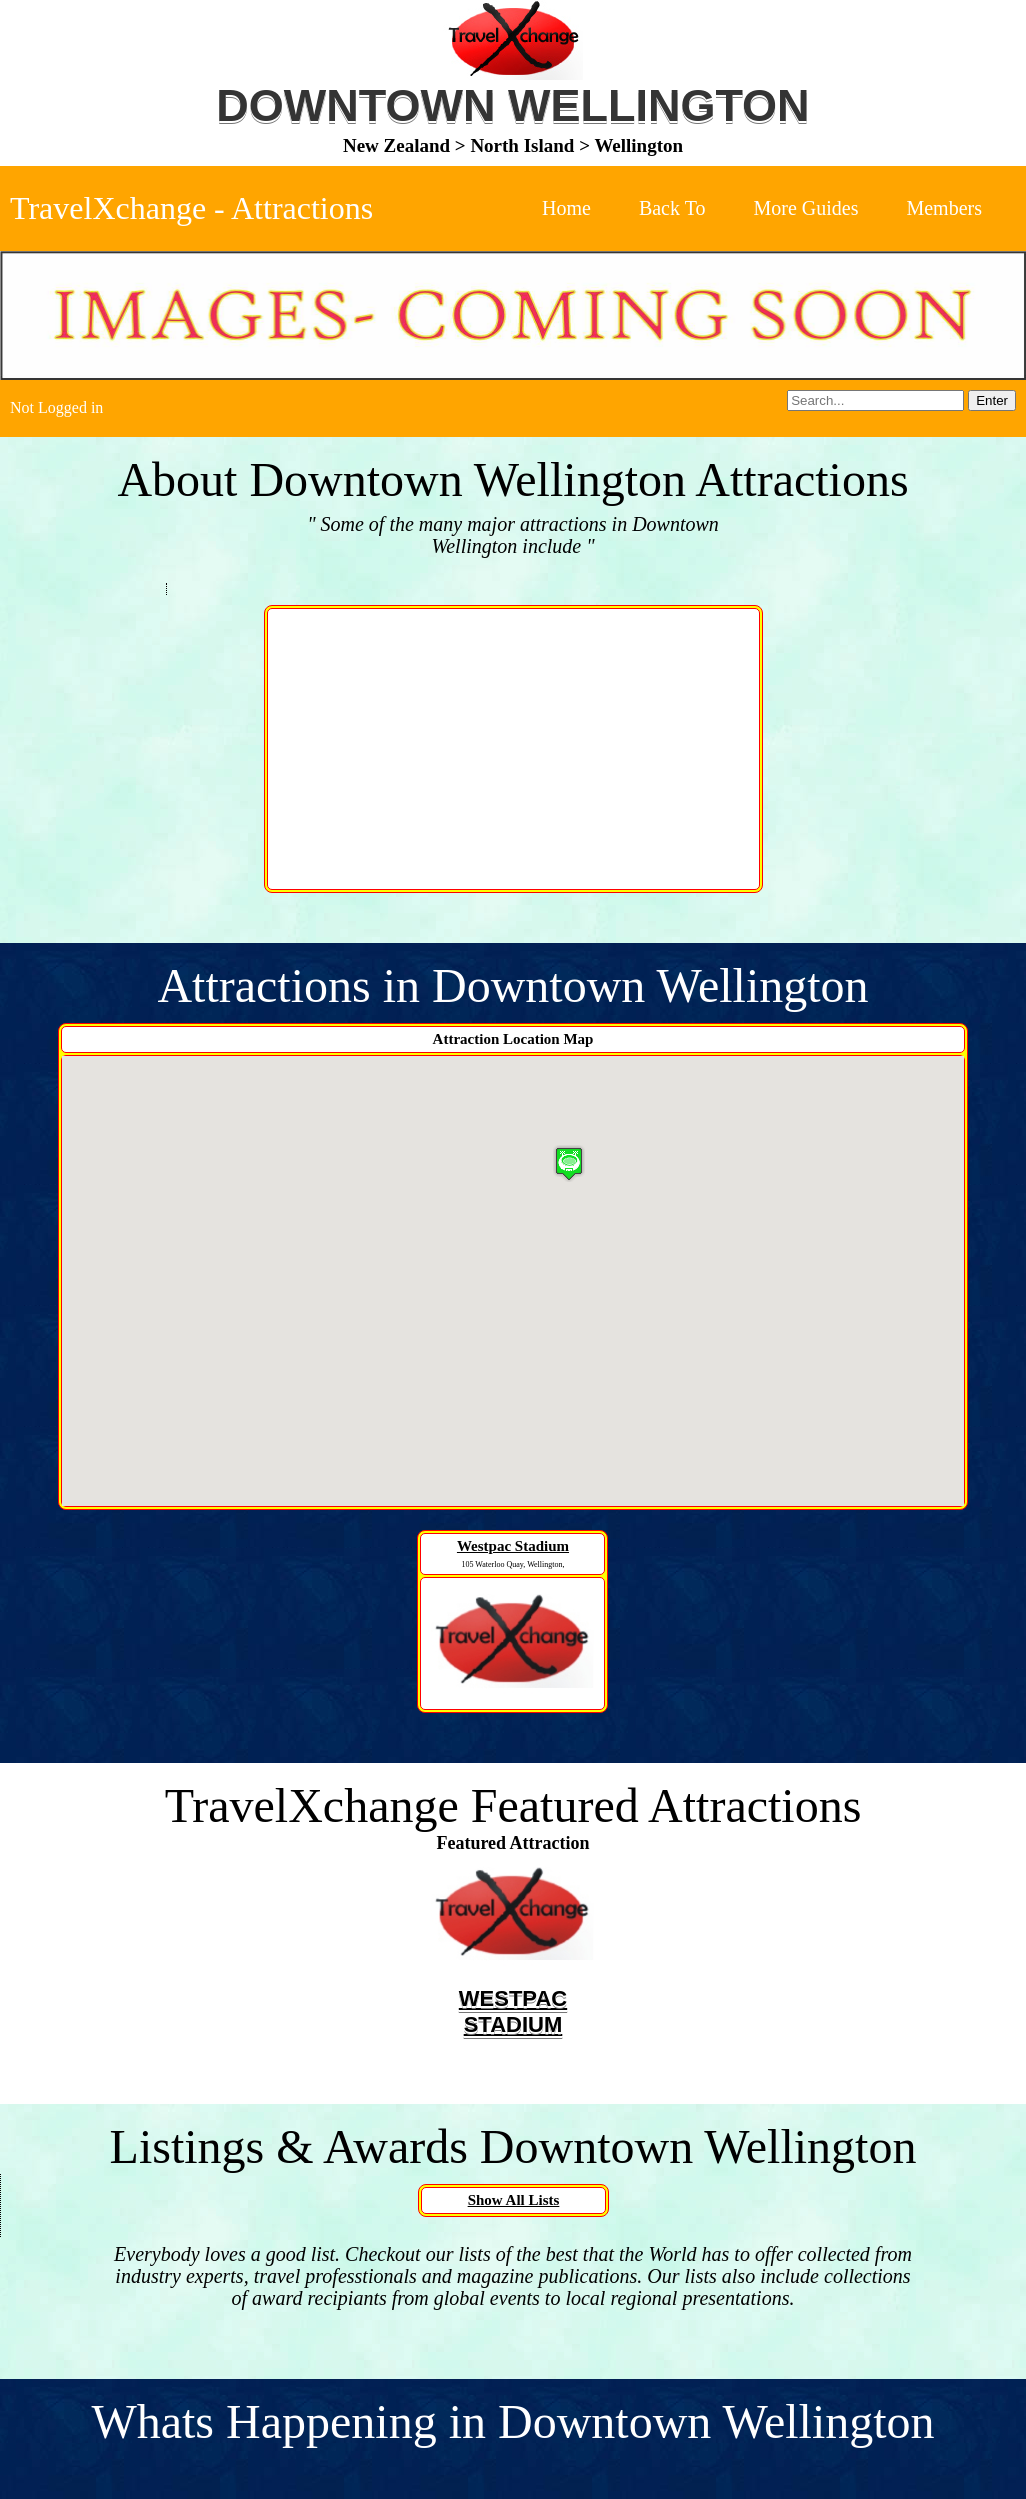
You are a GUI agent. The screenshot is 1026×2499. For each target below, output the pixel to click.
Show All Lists (514, 2200)
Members (944, 208)
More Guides (805, 208)
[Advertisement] (513, 749)
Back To (672, 208)
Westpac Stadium (513, 1546)
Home (566, 208)
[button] (569, 1163)
